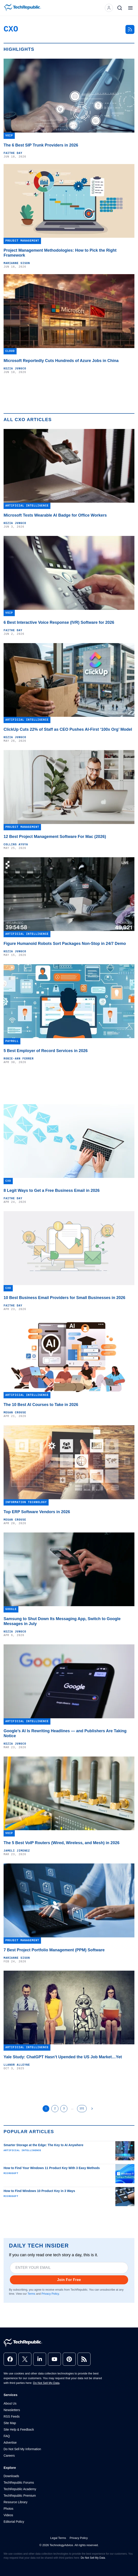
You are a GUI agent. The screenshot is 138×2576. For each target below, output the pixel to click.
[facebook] (10, 2359)
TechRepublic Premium (20, 2495)
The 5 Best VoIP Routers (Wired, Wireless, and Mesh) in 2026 (61, 1843)
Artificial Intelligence (22, 2150)
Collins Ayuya (16, 844)
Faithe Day (13, 153)
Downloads (11, 2476)
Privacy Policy (50, 2293)
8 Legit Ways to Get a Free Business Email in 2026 (52, 1190)
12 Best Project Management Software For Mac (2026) (55, 836)
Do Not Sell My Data (46, 2383)
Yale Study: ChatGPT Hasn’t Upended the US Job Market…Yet (63, 2057)
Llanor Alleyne (17, 2065)
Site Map (10, 2423)
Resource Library (16, 2502)
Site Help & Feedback (19, 2429)
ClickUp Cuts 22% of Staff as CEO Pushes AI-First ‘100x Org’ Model (68, 729)
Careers (9, 2455)
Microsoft (11, 2173)
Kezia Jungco (15, 369)
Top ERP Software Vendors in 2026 (37, 1512)
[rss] (84, 2359)
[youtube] (54, 2359)
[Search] (120, 8)
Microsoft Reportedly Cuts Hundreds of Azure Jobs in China (61, 360)
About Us (10, 2403)
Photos (8, 2508)
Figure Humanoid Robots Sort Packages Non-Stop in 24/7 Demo (65, 943)
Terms (31, 2293)
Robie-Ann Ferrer (19, 1059)
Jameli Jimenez (17, 1851)
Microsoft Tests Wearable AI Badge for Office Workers (55, 515)
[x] (24, 2359)
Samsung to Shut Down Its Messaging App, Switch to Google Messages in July (62, 1621)
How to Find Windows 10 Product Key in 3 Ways (39, 2191)
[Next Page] (92, 2108)
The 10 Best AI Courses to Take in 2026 (41, 1404)
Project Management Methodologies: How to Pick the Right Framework (60, 253)
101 (82, 2108)
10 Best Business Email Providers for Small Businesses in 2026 (64, 1297)
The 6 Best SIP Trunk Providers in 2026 (41, 145)
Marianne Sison (17, 263)
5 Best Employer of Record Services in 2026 (46, 1050)
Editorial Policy (14, 2521)
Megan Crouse (15, 1413)
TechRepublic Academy (20, 2489)
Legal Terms (58, 2538)
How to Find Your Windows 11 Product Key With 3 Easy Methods (52, 2168)
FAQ (7, 2436)
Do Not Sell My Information (22, 2449)
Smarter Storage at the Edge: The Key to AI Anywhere (43, 2145)
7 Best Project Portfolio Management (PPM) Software (54, 1950)
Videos (8, 2515)
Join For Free (69, 2280)
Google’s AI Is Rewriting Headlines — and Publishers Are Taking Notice (65, 1733)
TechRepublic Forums (19, 2482)
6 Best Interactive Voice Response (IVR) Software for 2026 (59, 622)
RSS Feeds (12, 2416)
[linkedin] (39, 2359)
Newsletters (12, 2410)
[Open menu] (130, 8)
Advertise (10, 2442)
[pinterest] (69, 2359)
